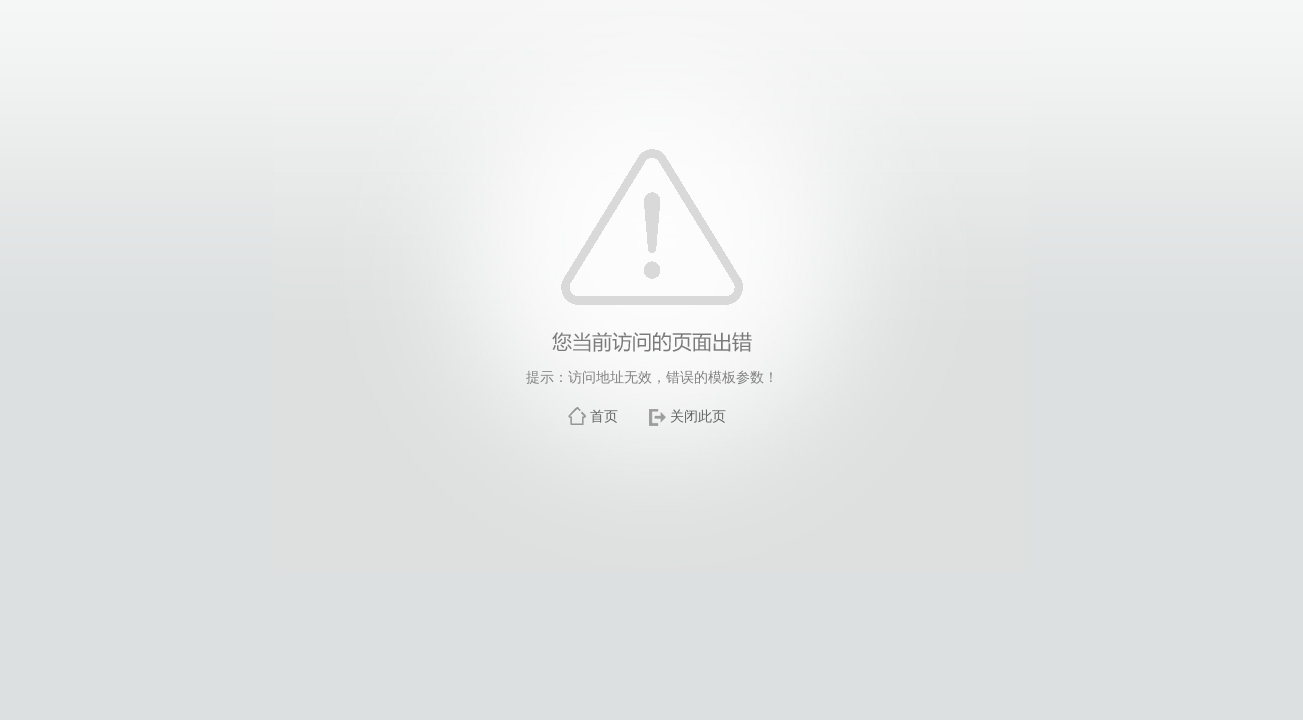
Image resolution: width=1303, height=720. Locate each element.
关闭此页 (698, 416)
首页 (604, 416)
